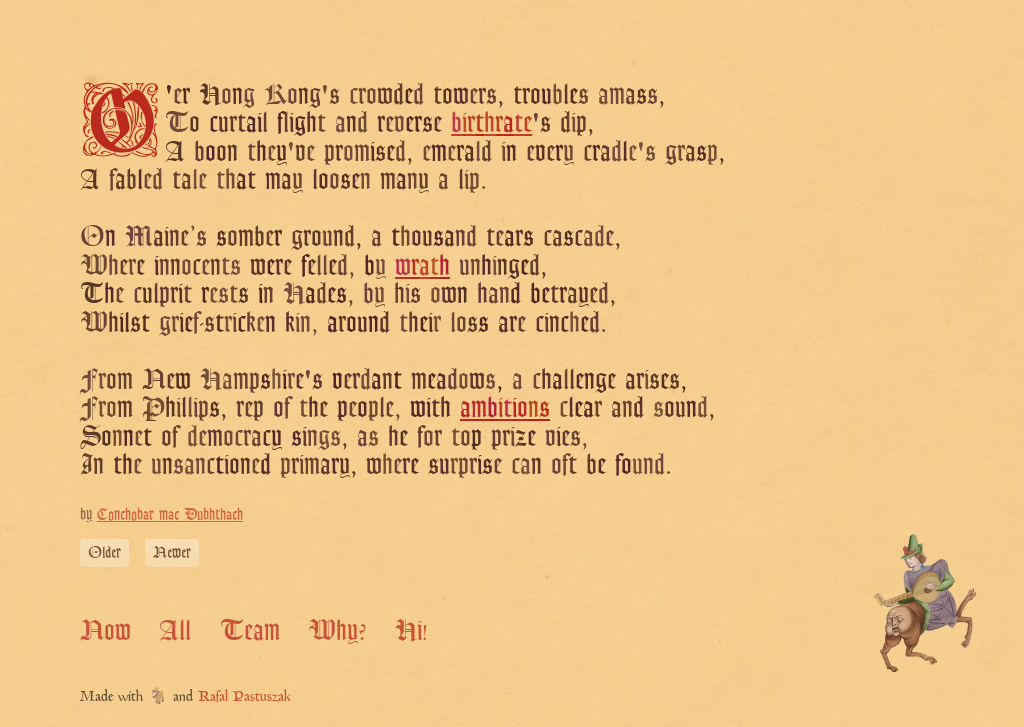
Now (105, 630)
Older (104, 552)
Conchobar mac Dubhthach (170, 514)
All (175, 630)
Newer (172, 552)
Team (250, 630)
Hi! (411, 630)
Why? (337, 630)
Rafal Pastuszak (244, 697)
